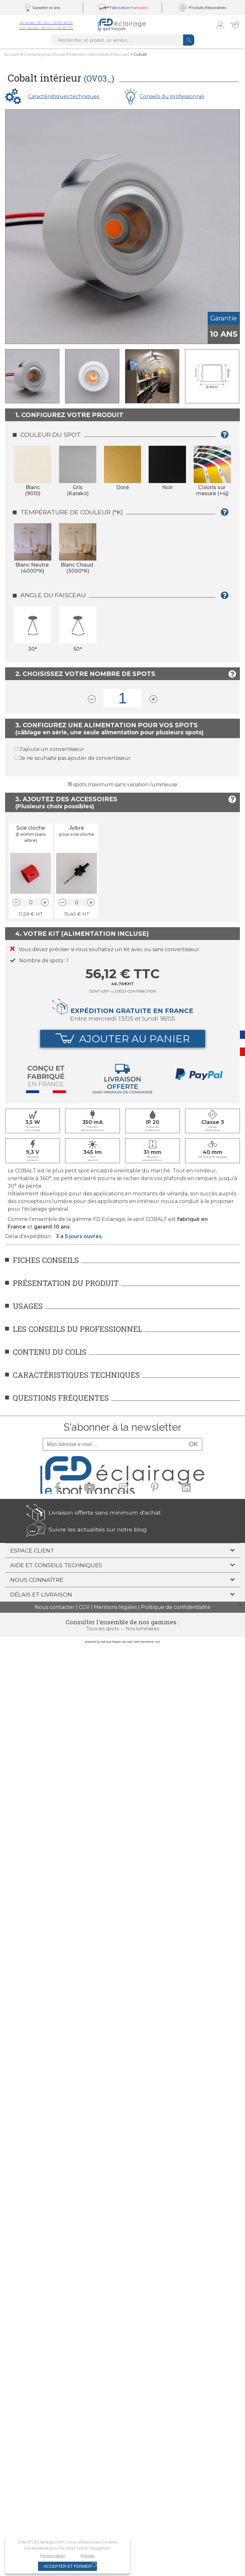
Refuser (87, 2555)
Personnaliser (52, 2555)
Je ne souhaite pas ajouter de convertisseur (74, 758)
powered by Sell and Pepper (103, 1641)
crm (157, 1641)
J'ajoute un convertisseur (51, 749)
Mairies (90, 54)
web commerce (143, 1641)
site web (127, 1641)
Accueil (11, 54)
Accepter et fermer (67, 2566)
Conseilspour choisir (44, 54)
